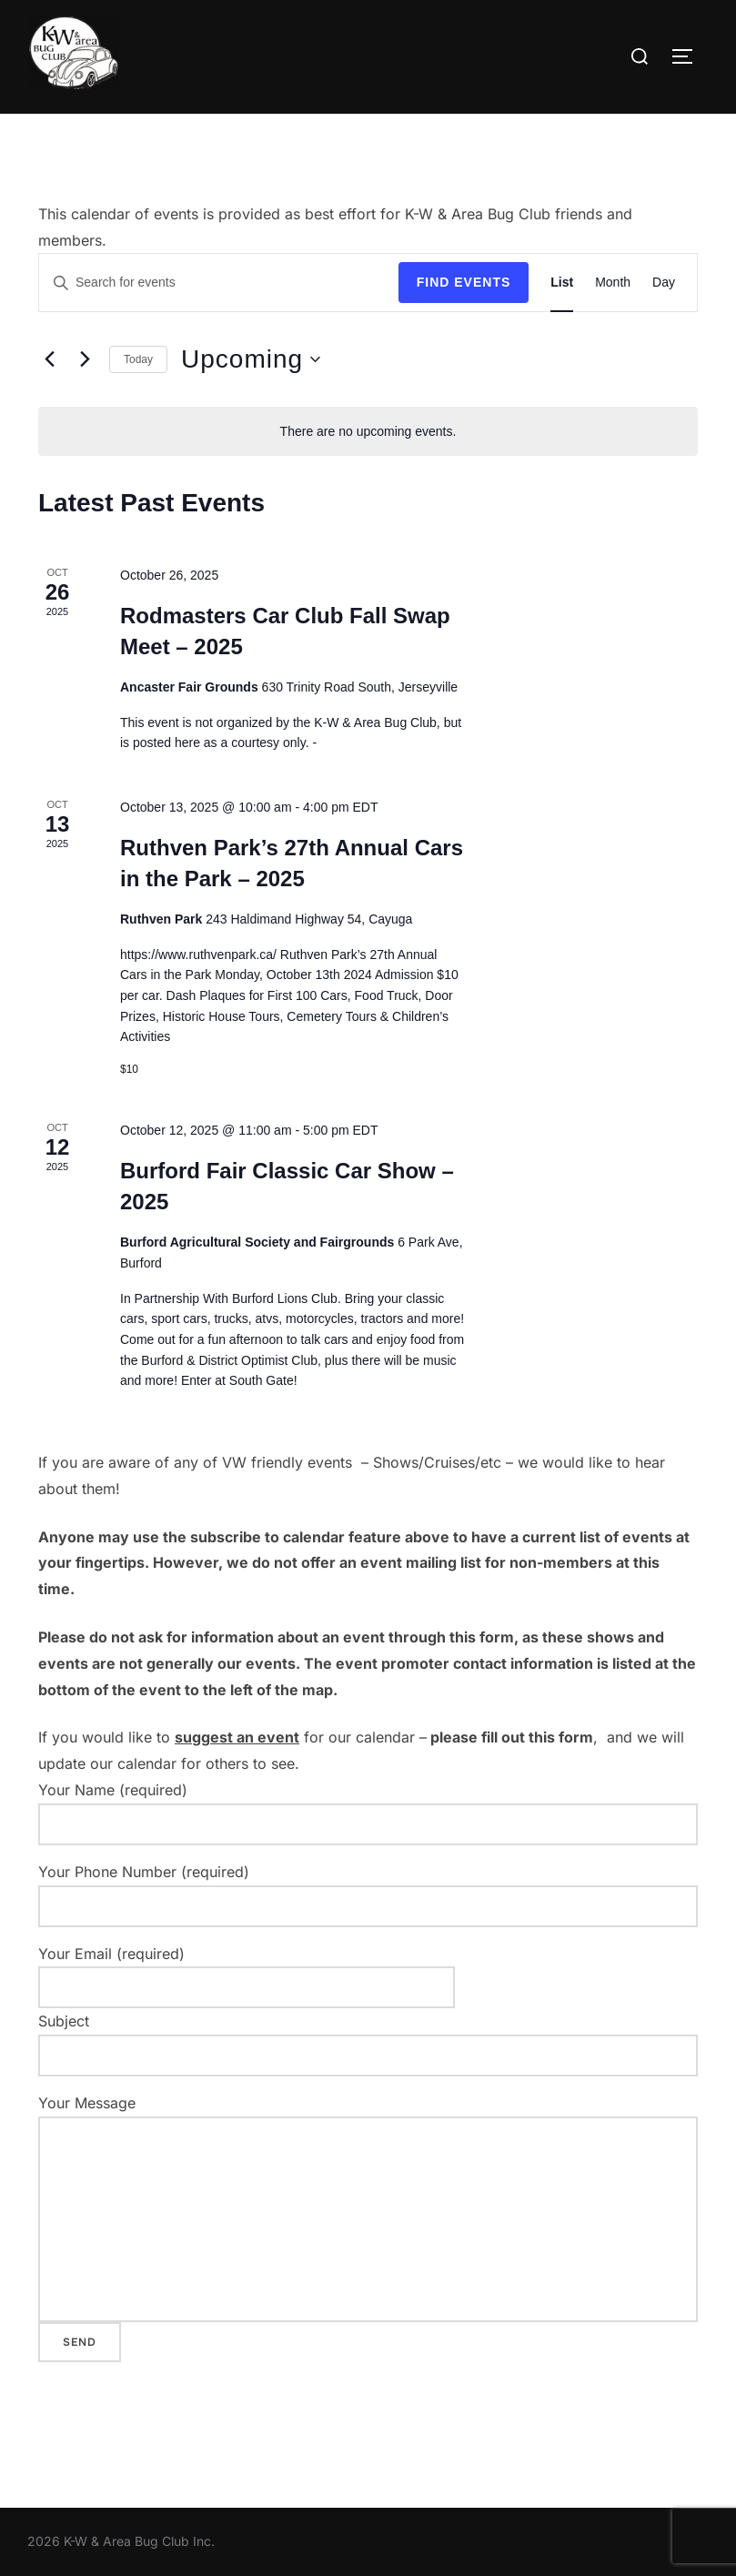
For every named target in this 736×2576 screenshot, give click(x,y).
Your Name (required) (368, 1813)
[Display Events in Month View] (612, 282)
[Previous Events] (49, 359)
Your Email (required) (246, 1971)
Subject (368, 2044)
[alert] (368, 432)
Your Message (368, 2208)
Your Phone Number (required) (368, 1895)
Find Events (464, 282)
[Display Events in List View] (561, 282)
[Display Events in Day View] (663, 282)
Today (138, 359)
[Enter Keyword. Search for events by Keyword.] (218, 282)
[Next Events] (85, 359)
